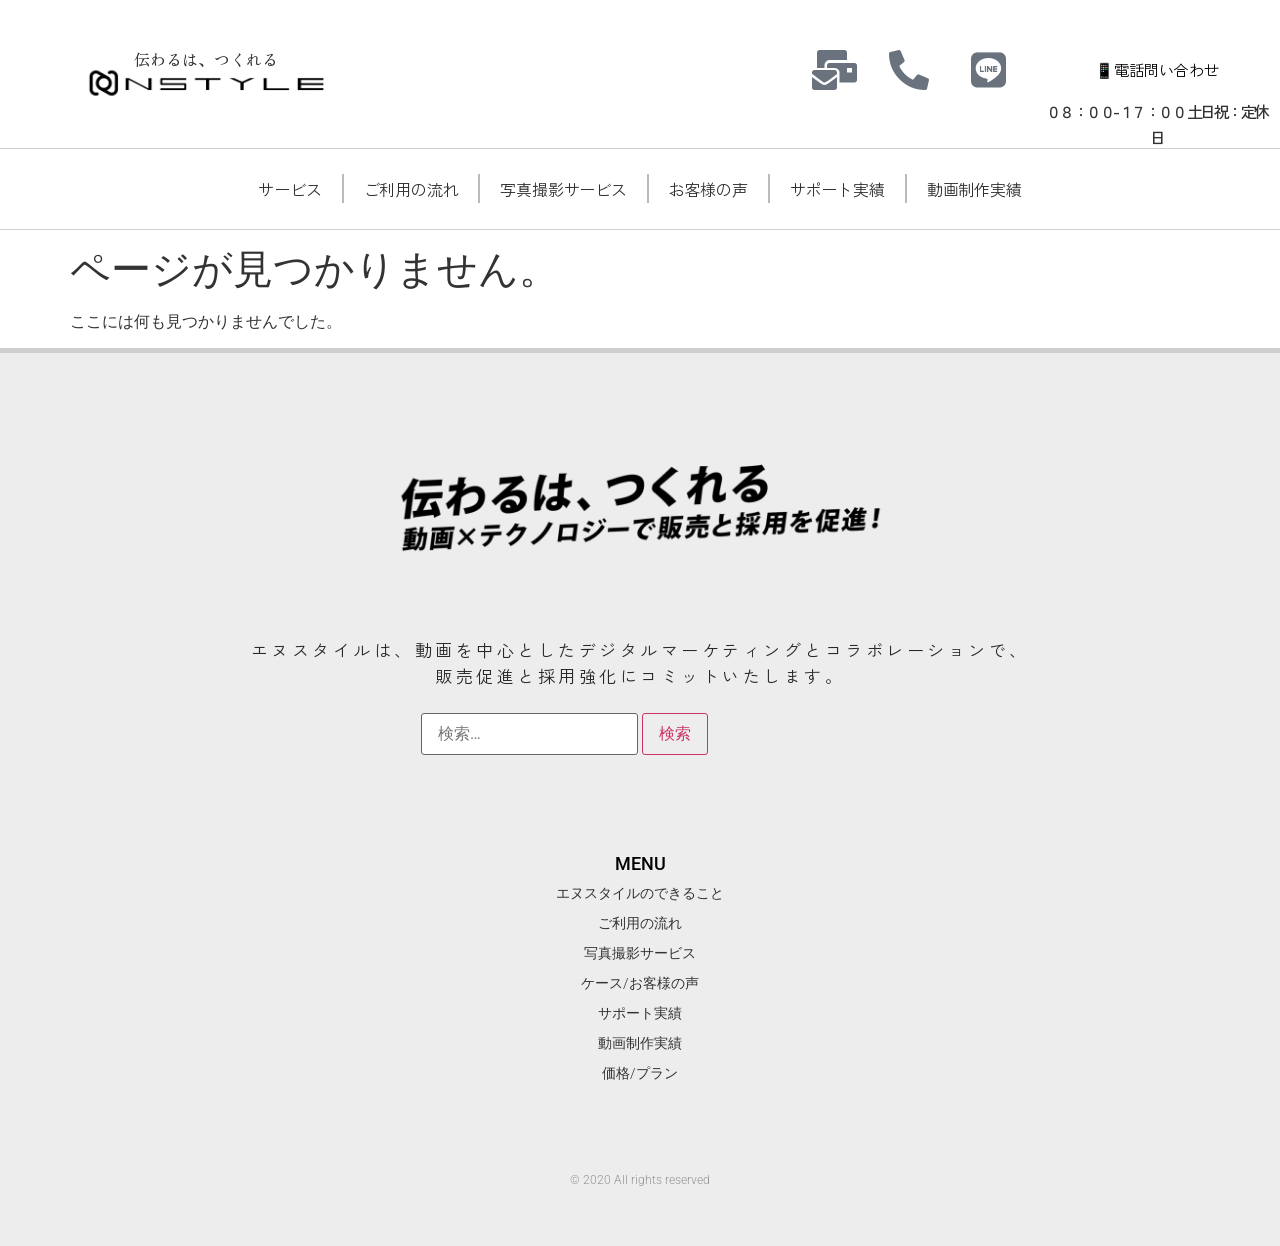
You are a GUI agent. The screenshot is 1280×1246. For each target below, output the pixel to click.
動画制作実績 (974, 189)
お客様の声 (708, 189)
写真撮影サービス (563, 189)
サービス (289, 189)
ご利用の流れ (411, 189)
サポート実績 (837, 189)
